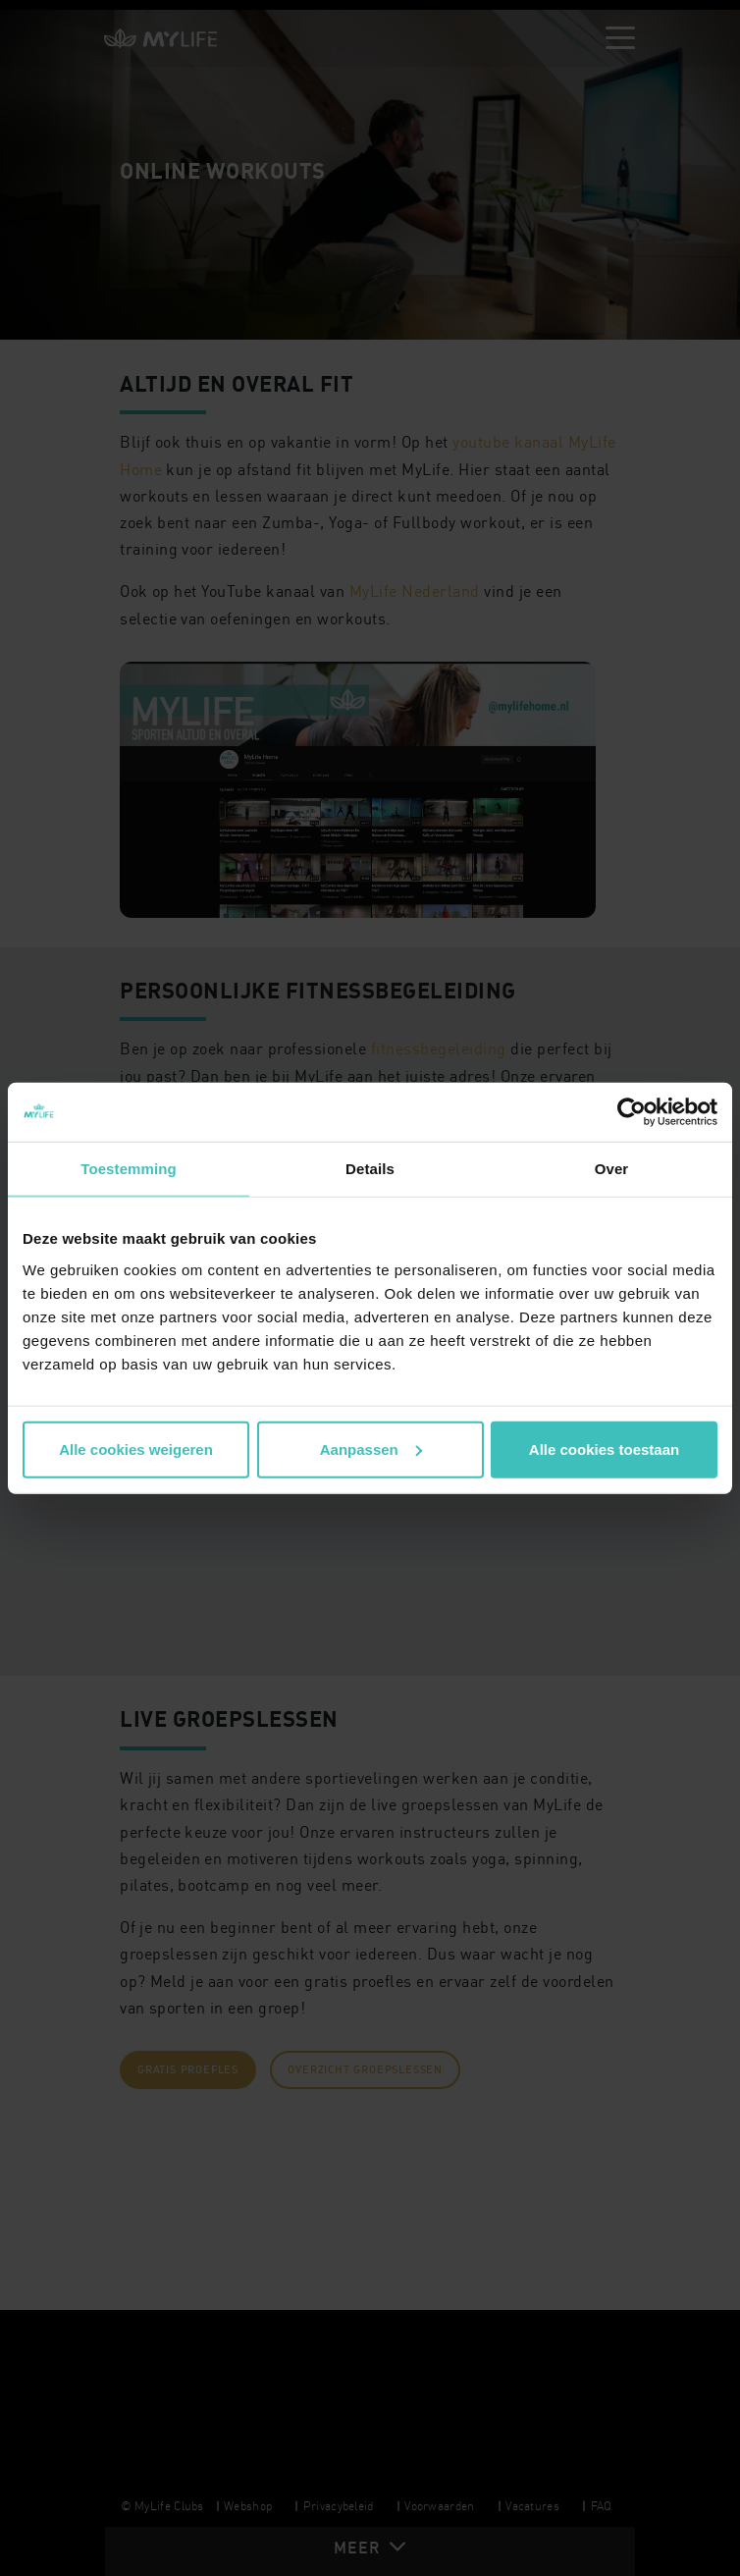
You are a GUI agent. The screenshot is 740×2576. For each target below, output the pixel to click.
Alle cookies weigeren (136, 1448)
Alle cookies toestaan (604, 1448)
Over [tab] (612, 1168)
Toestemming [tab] (128, 1168)
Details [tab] (370, 1168)
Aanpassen (371, 1448)
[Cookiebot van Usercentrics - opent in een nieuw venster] (631, 1112)
